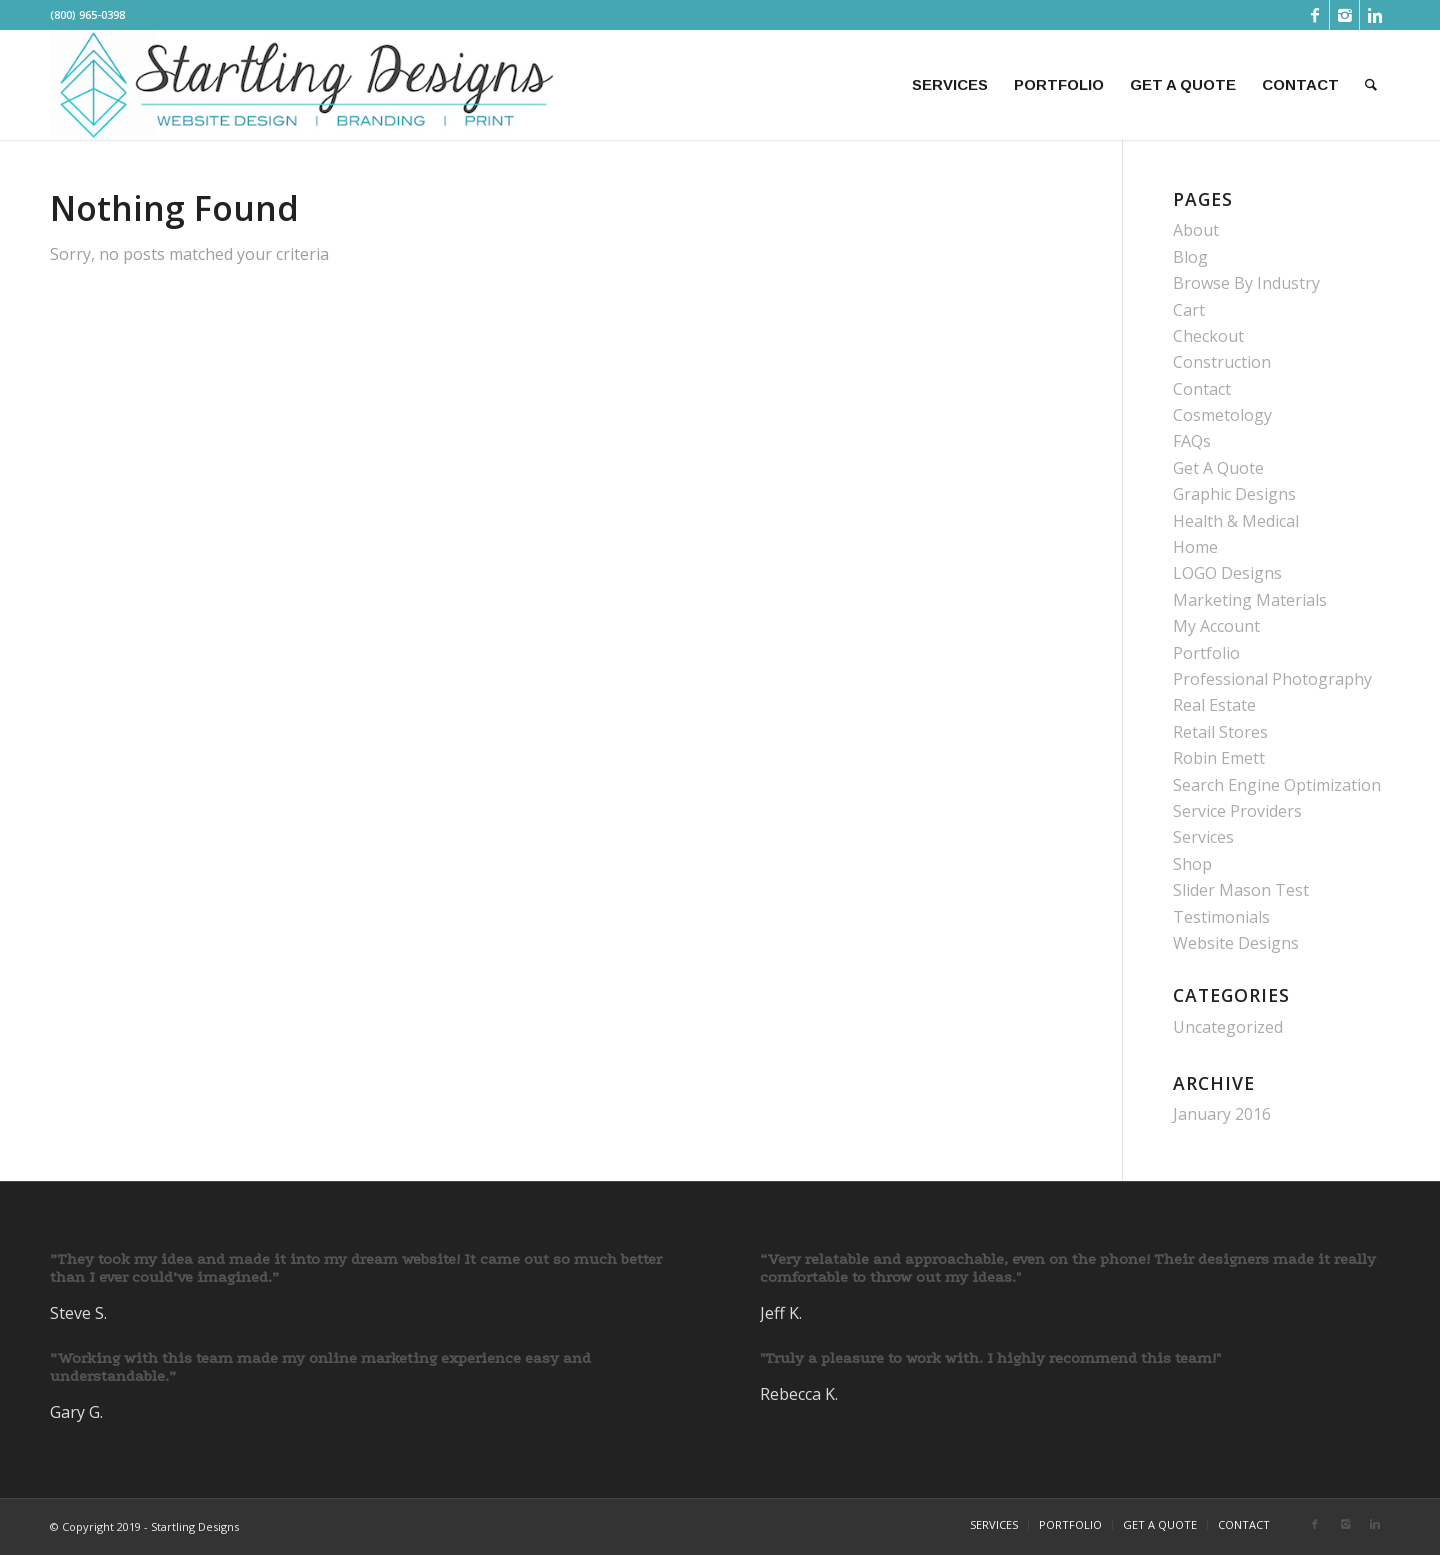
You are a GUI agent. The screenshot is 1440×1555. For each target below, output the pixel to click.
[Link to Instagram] (1344, 15)
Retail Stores (1220, 732)
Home (1195, 547)
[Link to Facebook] (1314, 15)
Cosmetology (1222, 415)
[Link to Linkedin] (1375, 15)
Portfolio (1206, 653)
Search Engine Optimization (1277, 785)
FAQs (1192, 441)
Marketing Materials (1250, 600)
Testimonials (1221, 917)
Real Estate (1214, 705)
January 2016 (1222, 1114)
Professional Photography (1272, 679)
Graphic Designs (1234, 494)
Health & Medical (1236, 521)
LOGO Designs (1227, 573)
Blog (1190, 257)
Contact (1202, 389)
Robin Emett (1219, 758)
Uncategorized (1228, 1027)
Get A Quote (1218, 468)
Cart (1189, 310)
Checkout (1208, 336)
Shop (1192, 864)
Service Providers (1237, 811)
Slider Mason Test (1241, 890)
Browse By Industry (1246, 283)
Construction (1222, 362)
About (1196, 230)
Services (1203, 837)
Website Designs (1236, 943)
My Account (1216, 626)
